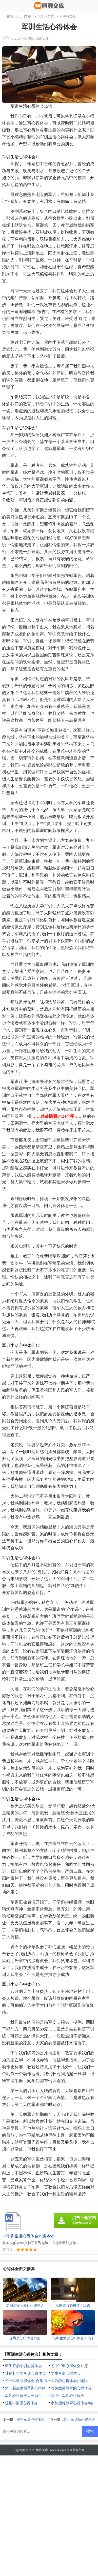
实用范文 (46, 17)
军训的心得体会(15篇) (69, 2381)
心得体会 (68, 17)
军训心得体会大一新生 (23, 2396)
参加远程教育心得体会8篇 (72, 2403)
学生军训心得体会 (65, 2373)
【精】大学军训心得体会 (25, 2373)
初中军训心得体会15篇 (69, 2366)
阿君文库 (42, 2450)
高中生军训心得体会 (67, 2396)
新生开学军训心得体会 (23, 2366)
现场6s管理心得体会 (21, 2403)
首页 (28, 17)
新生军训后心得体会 (79, 2419)
